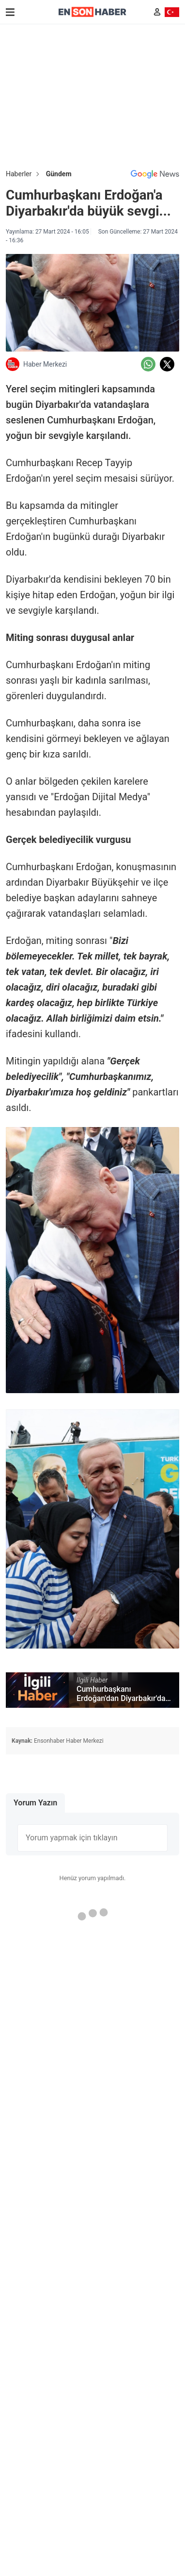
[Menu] (10, 12)
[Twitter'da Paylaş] (167, 364)
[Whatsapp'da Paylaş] (148, 364)
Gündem (59, 174)
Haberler (18, 174)
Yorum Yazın (35, 1802)
